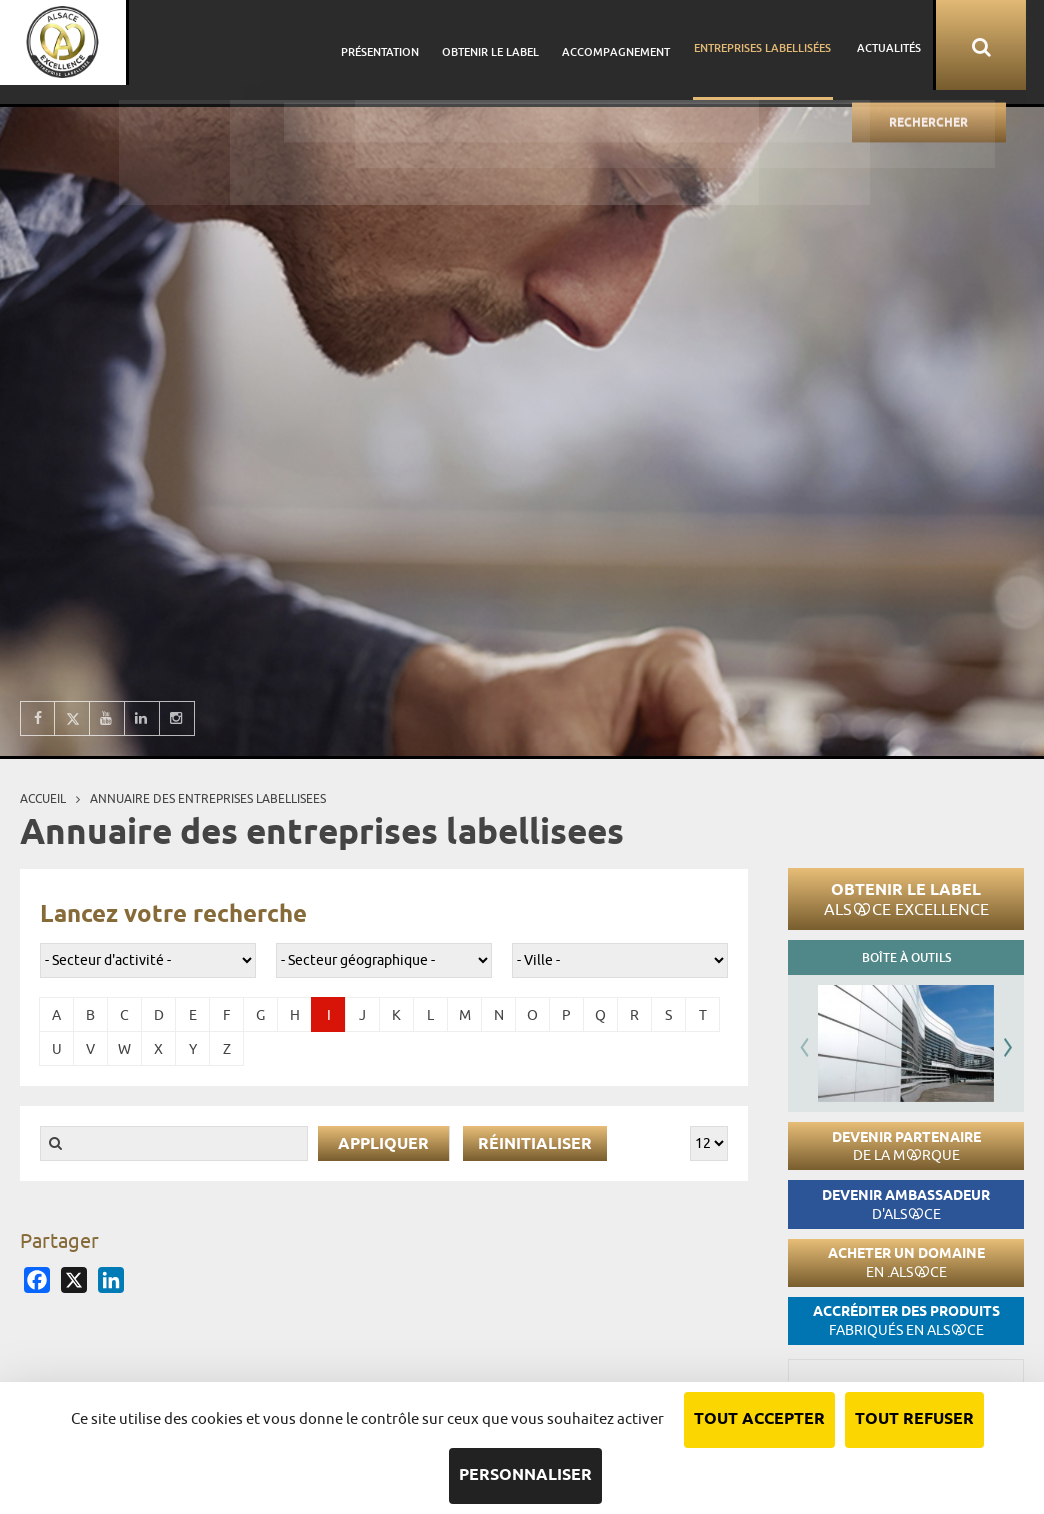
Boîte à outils (906, 957)
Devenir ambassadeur (906, 1204)
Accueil (43, 798)
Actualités (909, 44)
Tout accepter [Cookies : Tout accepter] (759, 1419)
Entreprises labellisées (788, 44)
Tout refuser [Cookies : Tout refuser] (914, 1419)
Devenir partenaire (906, 1146)
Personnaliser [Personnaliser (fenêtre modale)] (525, 1475)
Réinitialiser (535, 1144)
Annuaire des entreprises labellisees (208, 798)
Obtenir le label (906, 899)
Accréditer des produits (906, 1320)
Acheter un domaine (906, 1262)
